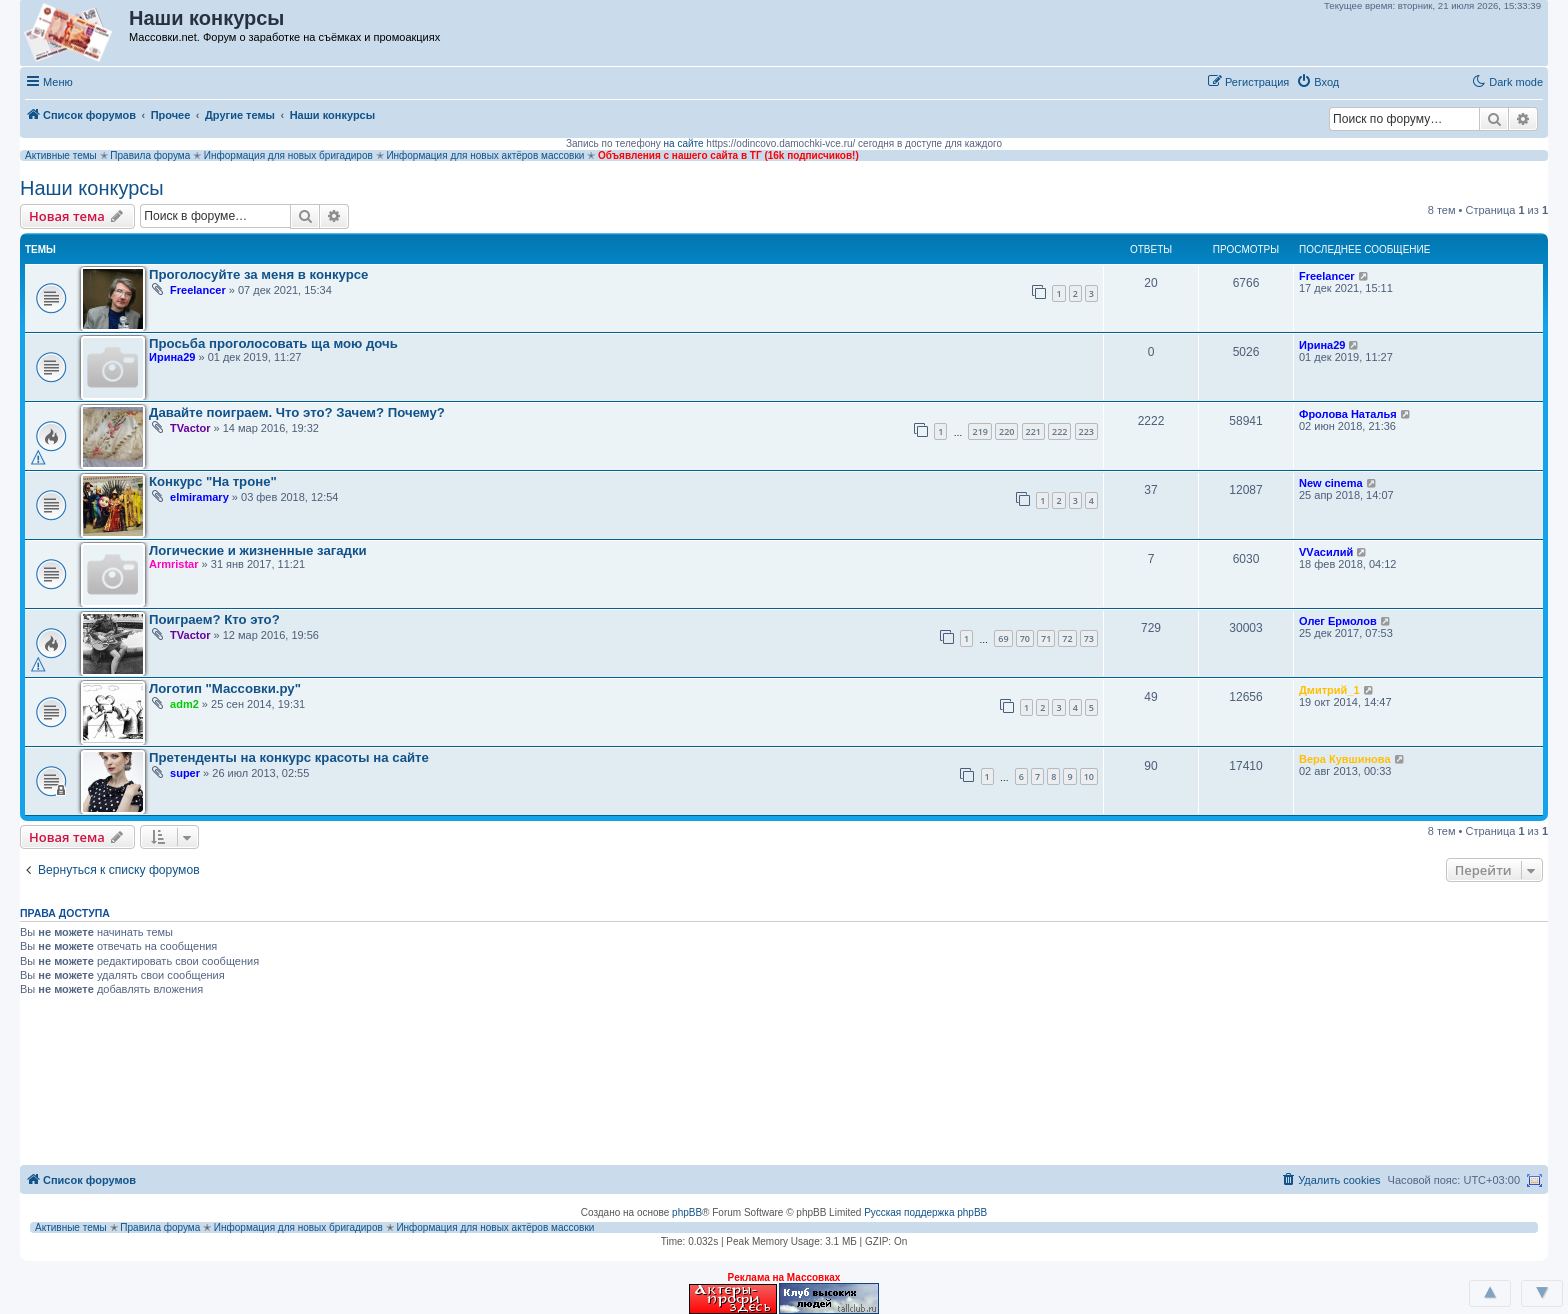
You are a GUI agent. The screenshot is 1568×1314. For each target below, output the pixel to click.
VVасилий (1326, 552)
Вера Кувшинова (1345, 759)
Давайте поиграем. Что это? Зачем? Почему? (297, 412)
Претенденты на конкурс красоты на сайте (289, 757)
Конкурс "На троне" (213, 481)
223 (1086, 431)
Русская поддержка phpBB (925, 1212)
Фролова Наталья (1348, 414)
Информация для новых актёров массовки (485, 155)
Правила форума (150, 155)
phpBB (687, 1212)
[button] (1367, 81)
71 (1046, 638)
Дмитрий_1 (1329, 690)
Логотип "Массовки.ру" (225, 688)
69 (1003, 638)
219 (979, 431)
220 (1006, 431)
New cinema (1331, 483)
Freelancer (198, 290)
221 (1033, 431)
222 (1059, 431)
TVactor (190, 428)
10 (1089, 776)
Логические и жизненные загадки (258, 550)
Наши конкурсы (92, 188)
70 (1025, 638)
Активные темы (61, 155)
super (185, 773)
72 (1067, 638)
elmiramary (199, 497)
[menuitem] (1317, 82)
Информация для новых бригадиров (288, 155)
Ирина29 (172, 357)
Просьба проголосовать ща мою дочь (273, 343)
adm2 (184, 704)
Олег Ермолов (1338, 621)
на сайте (684, 143)
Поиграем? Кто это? (214, 619)
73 (1089, 638)
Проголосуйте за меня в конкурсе (258, 274)
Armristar (174, 564)
